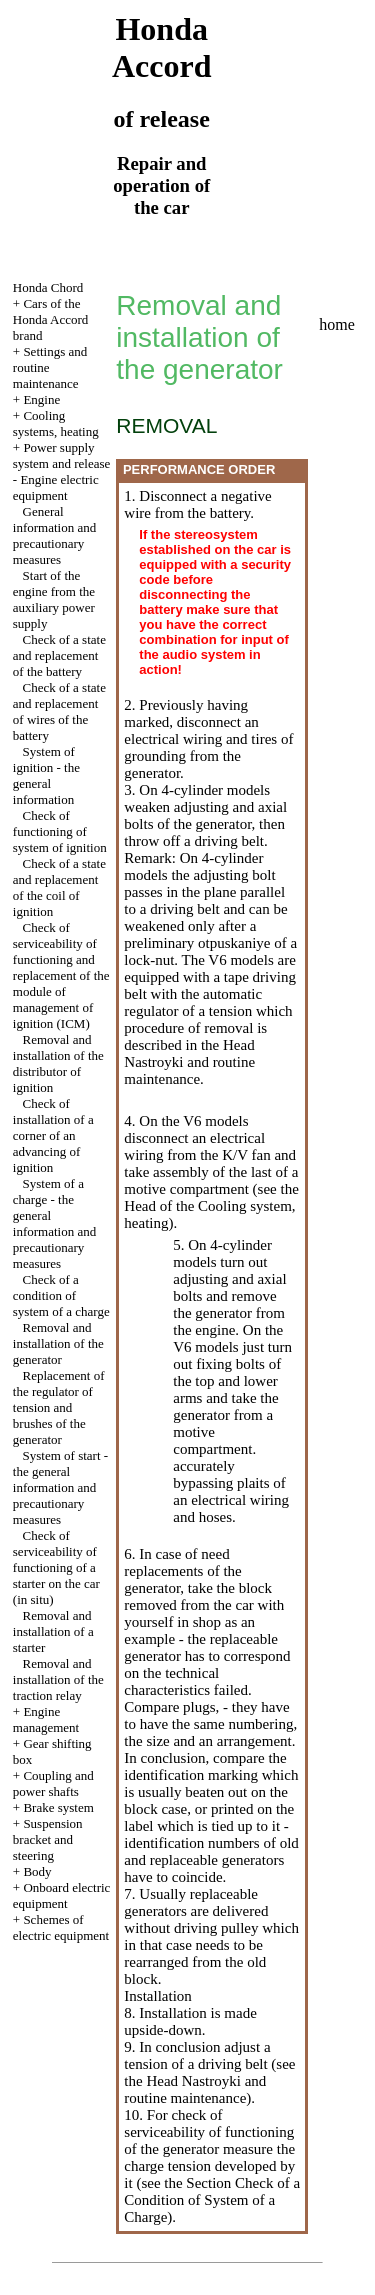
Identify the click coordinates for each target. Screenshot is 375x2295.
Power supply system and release (61, 455)
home (337, 324)
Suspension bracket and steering (48, 1839)
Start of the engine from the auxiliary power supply (54, 599)
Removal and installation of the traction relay (58, 1679)
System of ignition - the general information (46, 775)
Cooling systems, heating (56, 423)
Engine (41, 399)
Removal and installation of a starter (53, 1631)
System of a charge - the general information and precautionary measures (54, 1223)
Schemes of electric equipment (61, 1927)
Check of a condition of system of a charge (61, 1295)
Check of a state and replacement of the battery (59, 655)
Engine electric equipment (56, 487)
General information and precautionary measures (54, 535)
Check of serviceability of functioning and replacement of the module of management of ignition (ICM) (61, 975)
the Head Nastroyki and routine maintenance (189, 1062)
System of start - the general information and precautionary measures (60, 1487)
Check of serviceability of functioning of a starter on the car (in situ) (56, 1567)
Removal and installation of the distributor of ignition (58, 1063)
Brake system (58, 1807)
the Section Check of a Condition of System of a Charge (212, 2200)
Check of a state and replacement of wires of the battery (59, 711)
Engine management (46, 1719)
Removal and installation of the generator (58, 1343)
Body (37, 1871)
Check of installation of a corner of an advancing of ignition (53, 1135)
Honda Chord (48, 287)
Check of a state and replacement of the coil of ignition (59, 887)
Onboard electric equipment (62, 1895)
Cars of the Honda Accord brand (50, 319)
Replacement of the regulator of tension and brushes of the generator (59, 1407)
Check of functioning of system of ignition (60, 831)
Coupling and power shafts (53, 1783)
